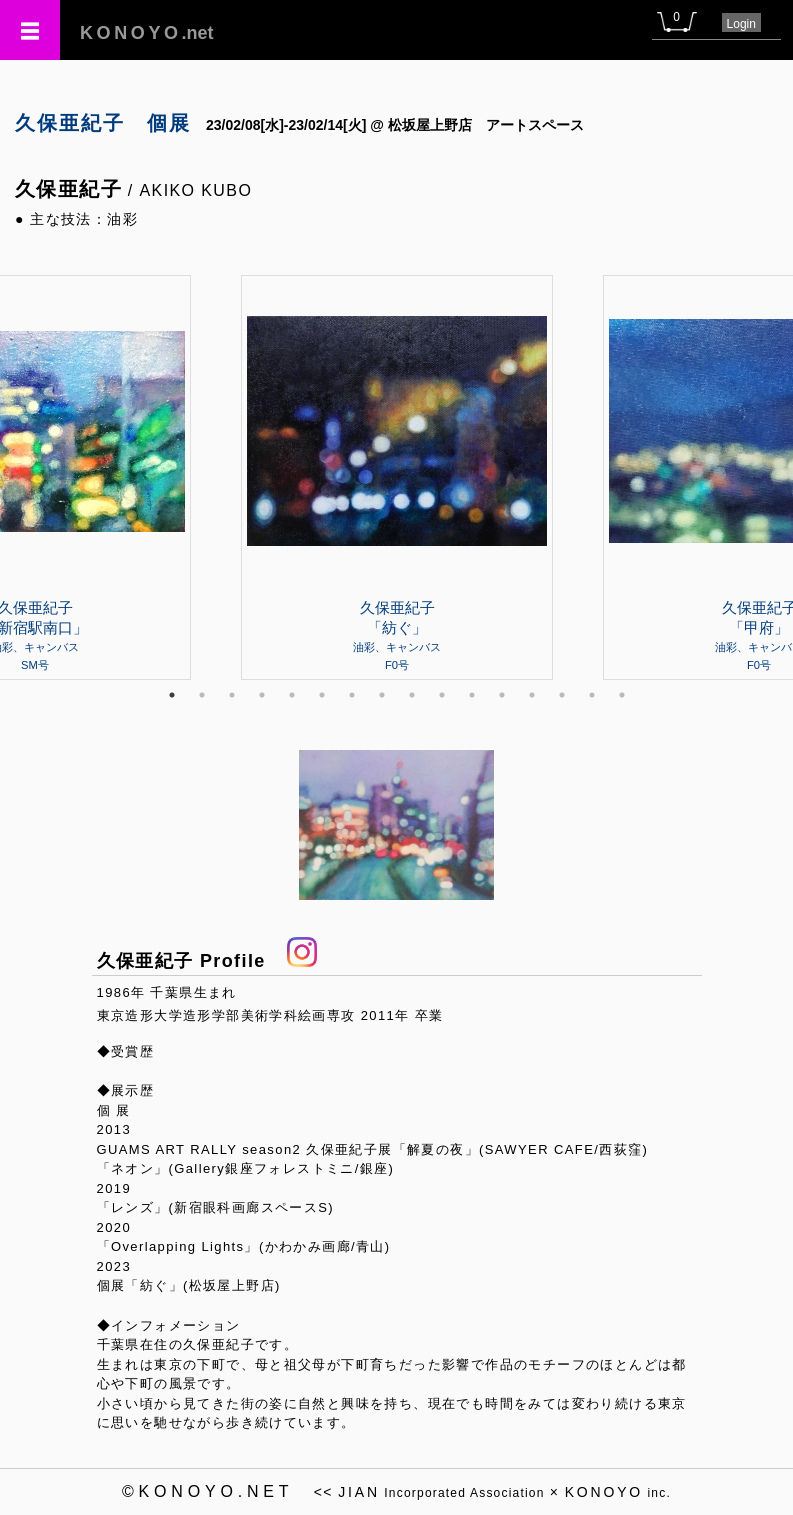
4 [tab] (262, 695)
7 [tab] (352, 695)
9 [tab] (412, 695)
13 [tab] (532, 695)
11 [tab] (472, 695)
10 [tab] (442, 695)
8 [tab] (382, 695)
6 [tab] (322, 695)
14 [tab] (562, 695)
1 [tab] (172, 695)
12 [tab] (502, 695)
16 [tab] (622, 695)
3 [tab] (232, 695)
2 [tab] (202, 695)
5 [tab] (292, 695)
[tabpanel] (397, 477)
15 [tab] (592, 695)
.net (147, 33)
